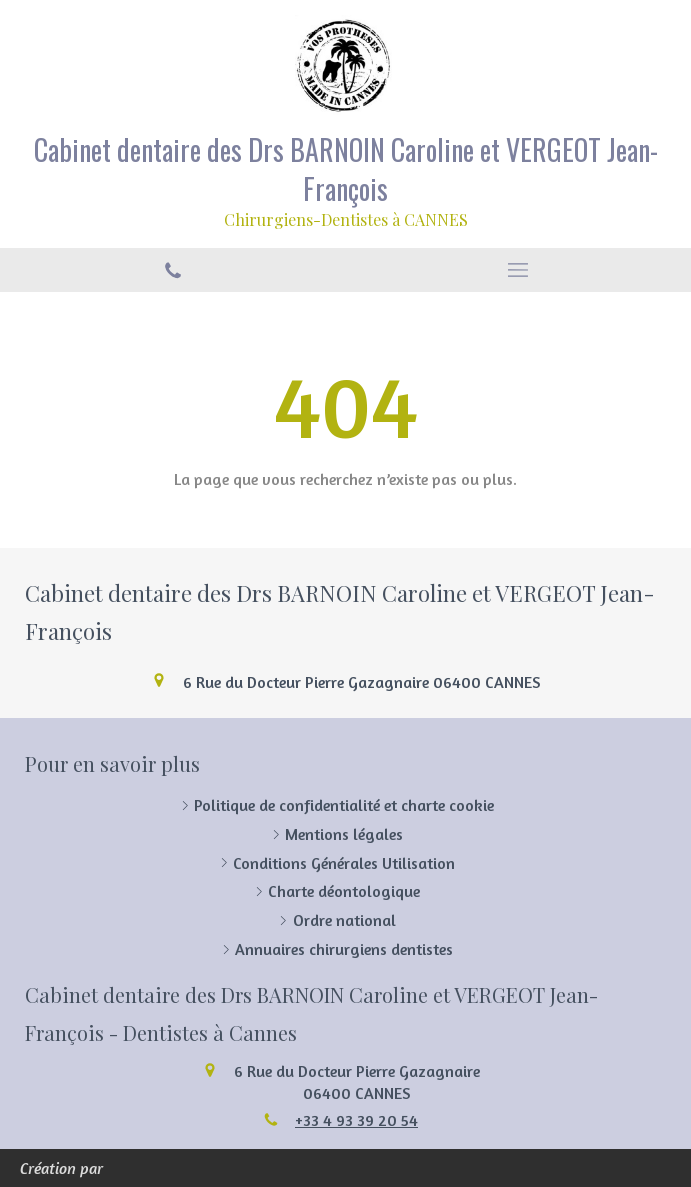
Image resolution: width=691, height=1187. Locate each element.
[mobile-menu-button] (519, 270)
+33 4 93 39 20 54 (356, 1120)
